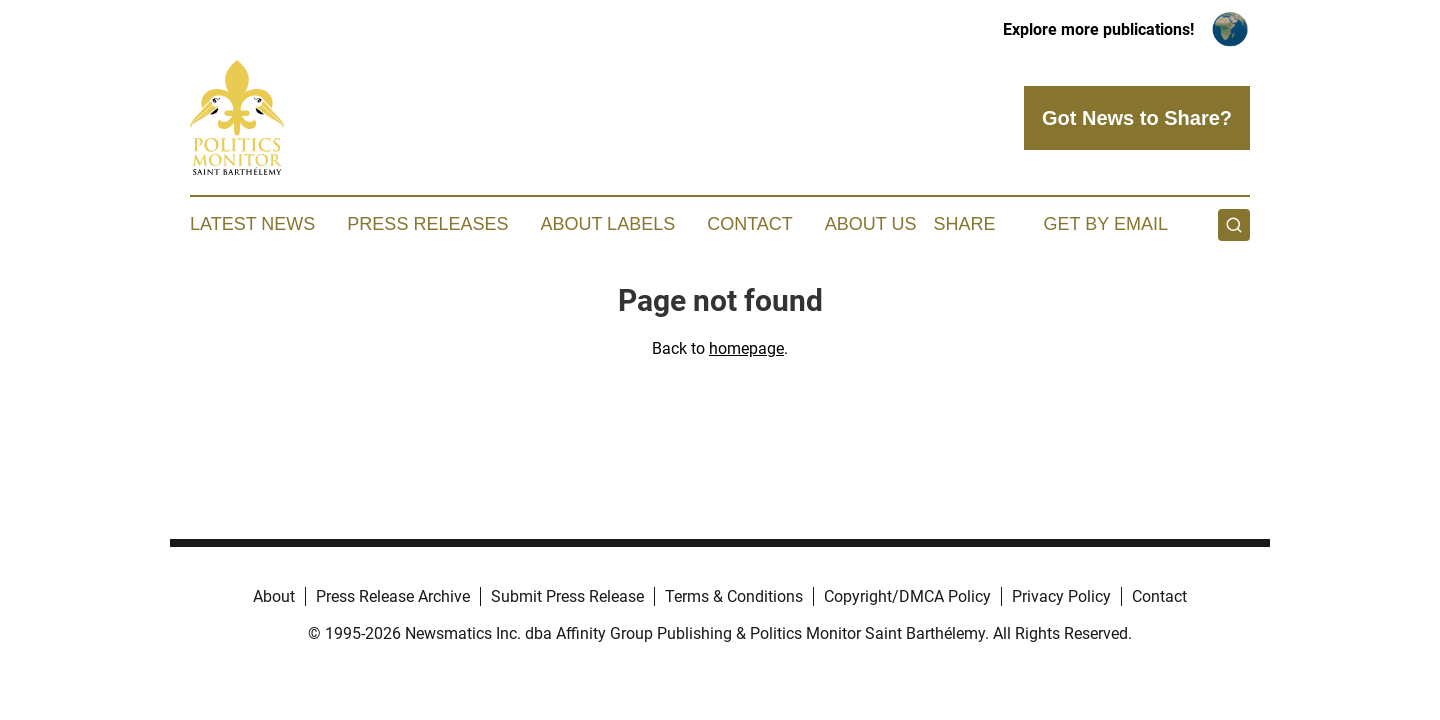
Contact (750, 224)
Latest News (252, 224)
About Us (871, 224)
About (274, 596)
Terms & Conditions (734, 596)
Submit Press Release (567, 596)
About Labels (607, 224)
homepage (746, 348)
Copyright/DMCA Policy (907, 596)
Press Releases (427, 224)
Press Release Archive (393, 596)
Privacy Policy (1061, 596)
